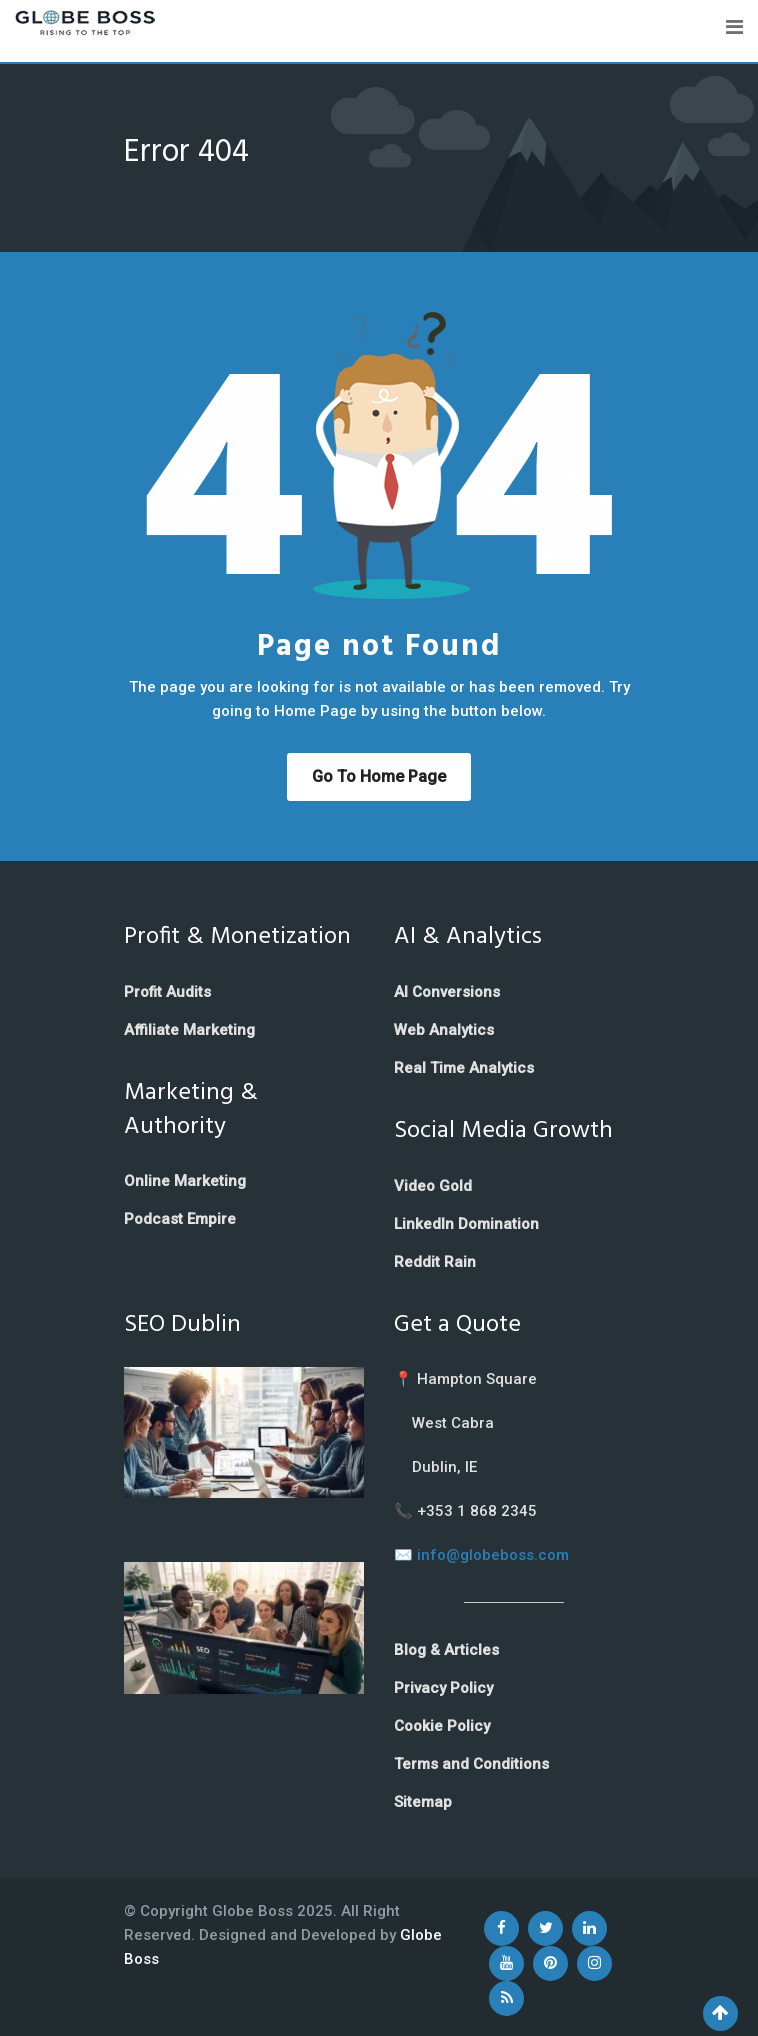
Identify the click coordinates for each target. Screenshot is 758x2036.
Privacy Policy (443, 1688)
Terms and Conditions (471, 1764)
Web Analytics (444, 1030)
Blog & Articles (446, 1650)
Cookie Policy (442, 1726)
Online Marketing (185, 1181)
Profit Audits (167, 992)
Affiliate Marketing (189, 1030)
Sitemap (423, 1802)
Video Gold (433, 1186)
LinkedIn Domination (466, 1224)
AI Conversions (447, 992)
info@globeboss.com (493, 1555)
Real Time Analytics (464, 1068)
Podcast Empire (180, 1219)
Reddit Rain (435, 1262)
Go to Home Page (379, 776)
